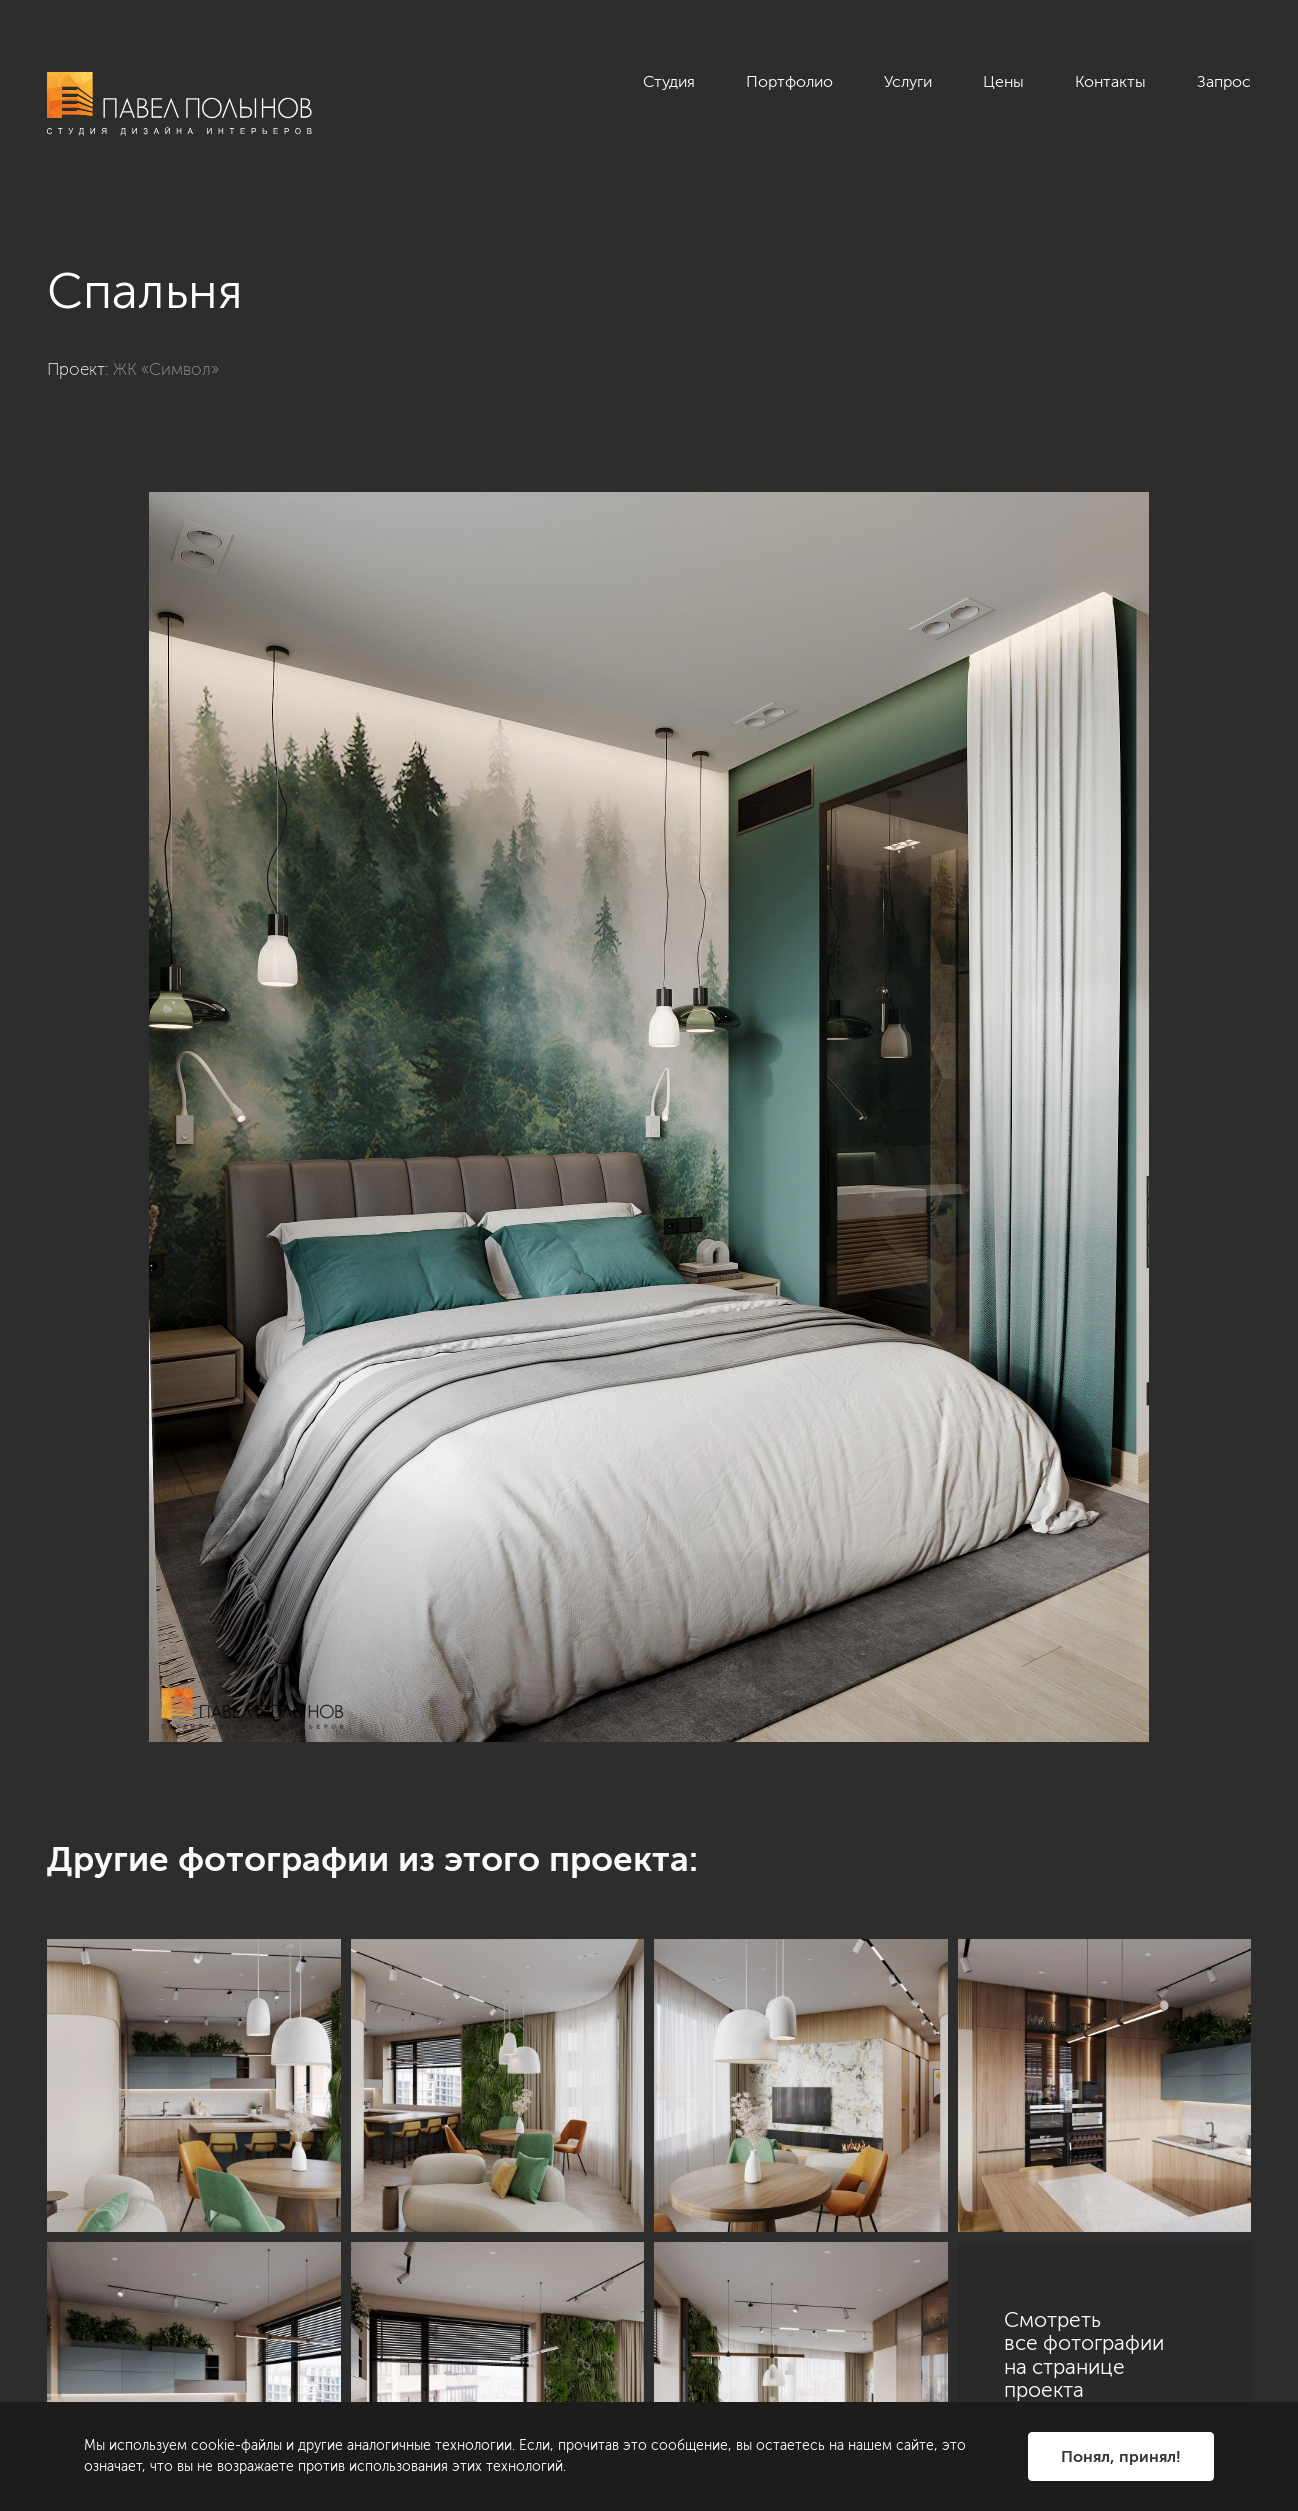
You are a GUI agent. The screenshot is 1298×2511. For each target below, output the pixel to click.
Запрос (1224, 81)
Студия (669, 81)
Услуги (908, 81)
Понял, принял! (1121, 2456)
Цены (1003, 81)
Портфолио (789, 81)
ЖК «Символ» (166, 369)
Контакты (1110, 81)
